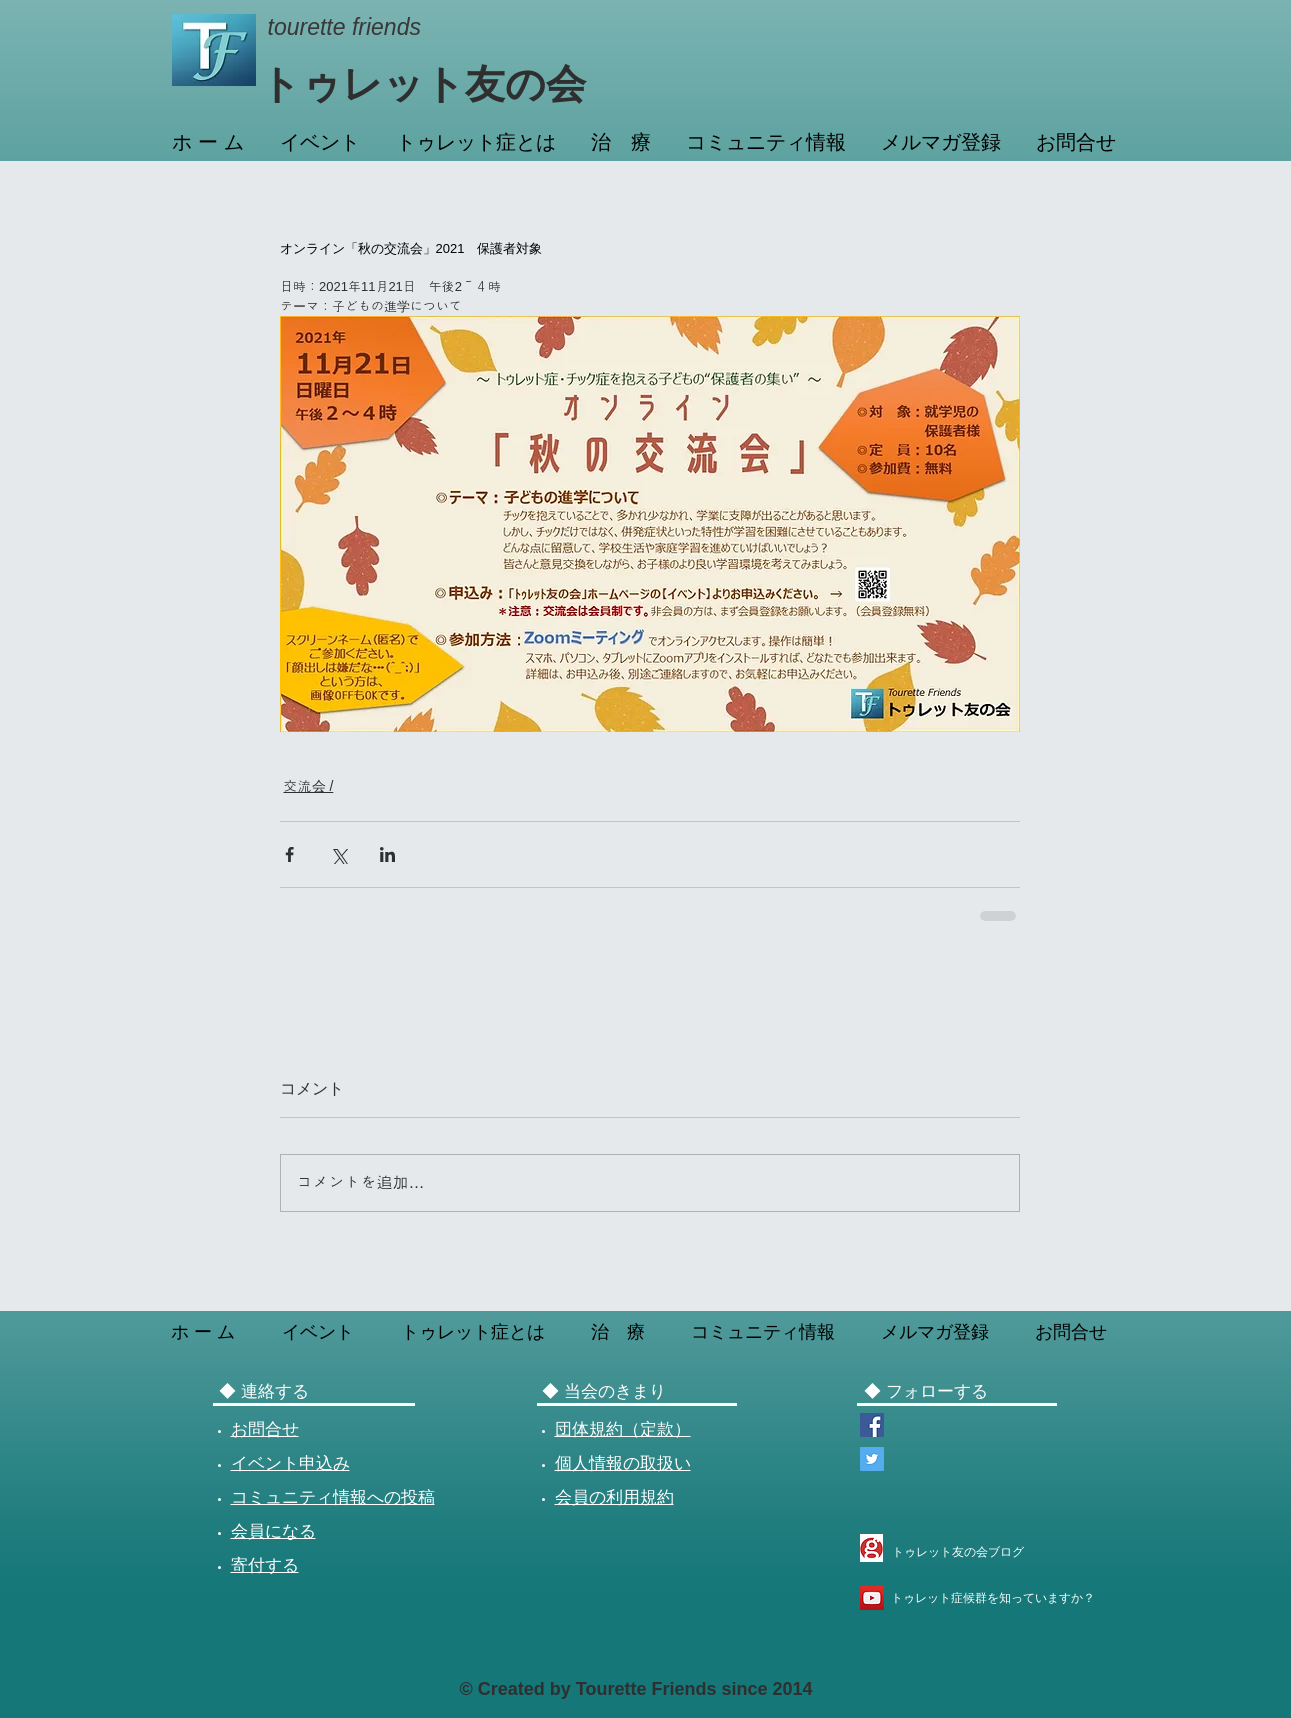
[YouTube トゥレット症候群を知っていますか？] (872, 1598)
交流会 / (309, 786)
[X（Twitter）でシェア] (338, 854)
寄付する (265, 1565)
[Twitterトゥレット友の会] (872, 1459)
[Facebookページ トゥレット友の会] (872, 1425)
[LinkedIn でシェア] (387, 854)
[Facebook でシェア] (289, 854)
